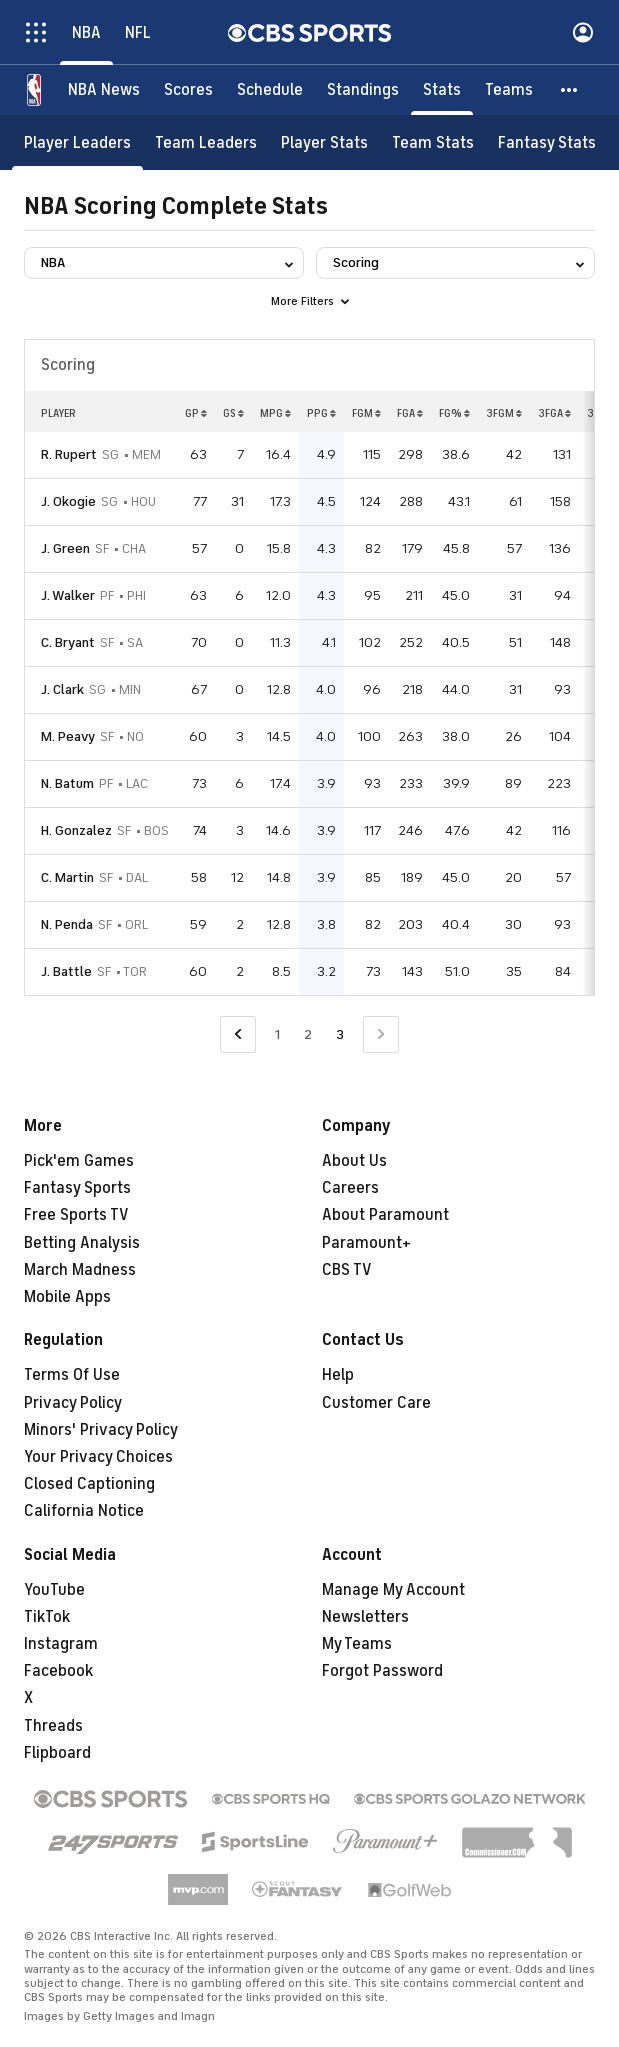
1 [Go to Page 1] (277, 1034)
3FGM (504, 413)
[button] (570, 90)
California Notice (84, 1511)
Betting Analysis (82, 1243)
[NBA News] (104, 90)
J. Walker (68, 595)
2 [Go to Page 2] (308, 1034)
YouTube (54, 1590)
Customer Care (376, 1403)
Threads (53, 1726)
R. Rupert (69, 454)
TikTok (47, 1617)
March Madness (80, 1270)
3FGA (554, 413)
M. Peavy (68, 736)
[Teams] (509, 90)
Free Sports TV (76, 1215)
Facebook (58, 1671)
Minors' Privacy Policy (101, 1430)
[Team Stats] (433, 142)
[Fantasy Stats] (547, 142)
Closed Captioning (89, 1484)
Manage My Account (393, 1590)
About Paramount (385, 1215)
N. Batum (67, 783)
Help (338, 1375)
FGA (410, 413)
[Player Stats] (324, 142)
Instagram (61, 1644)
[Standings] (363, 90)
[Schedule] (270, 90)
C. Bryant (68, 642)
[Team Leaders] (206, 142)
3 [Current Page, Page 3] (340, 1034)
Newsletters (365, 1617)
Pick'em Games (79, 1161)
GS (233, 413)
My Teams (357, 1644)
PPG (321, 413)
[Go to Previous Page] (238, 1034)
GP (196, 413)
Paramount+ (366, 1243)
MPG (275, 413)
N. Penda (67, 924)
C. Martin (67, 877)
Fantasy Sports (77, 1188)
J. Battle (66, 971)
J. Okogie (68, 501)
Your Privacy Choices (98, 1457)
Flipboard (57, 1753)
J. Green (65, 548)
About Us (354, 1161)
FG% (454, 413)
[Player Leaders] (77, 142)
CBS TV (347, 1270)
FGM (366, 413)
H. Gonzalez (76, 830)
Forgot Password (382, 1671)
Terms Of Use (72, 1375)
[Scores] (188, 90)
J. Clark (62, 689)
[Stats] (442, 90)
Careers (350, 1188)
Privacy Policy (73, 1403)
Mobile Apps (67, 1297)
